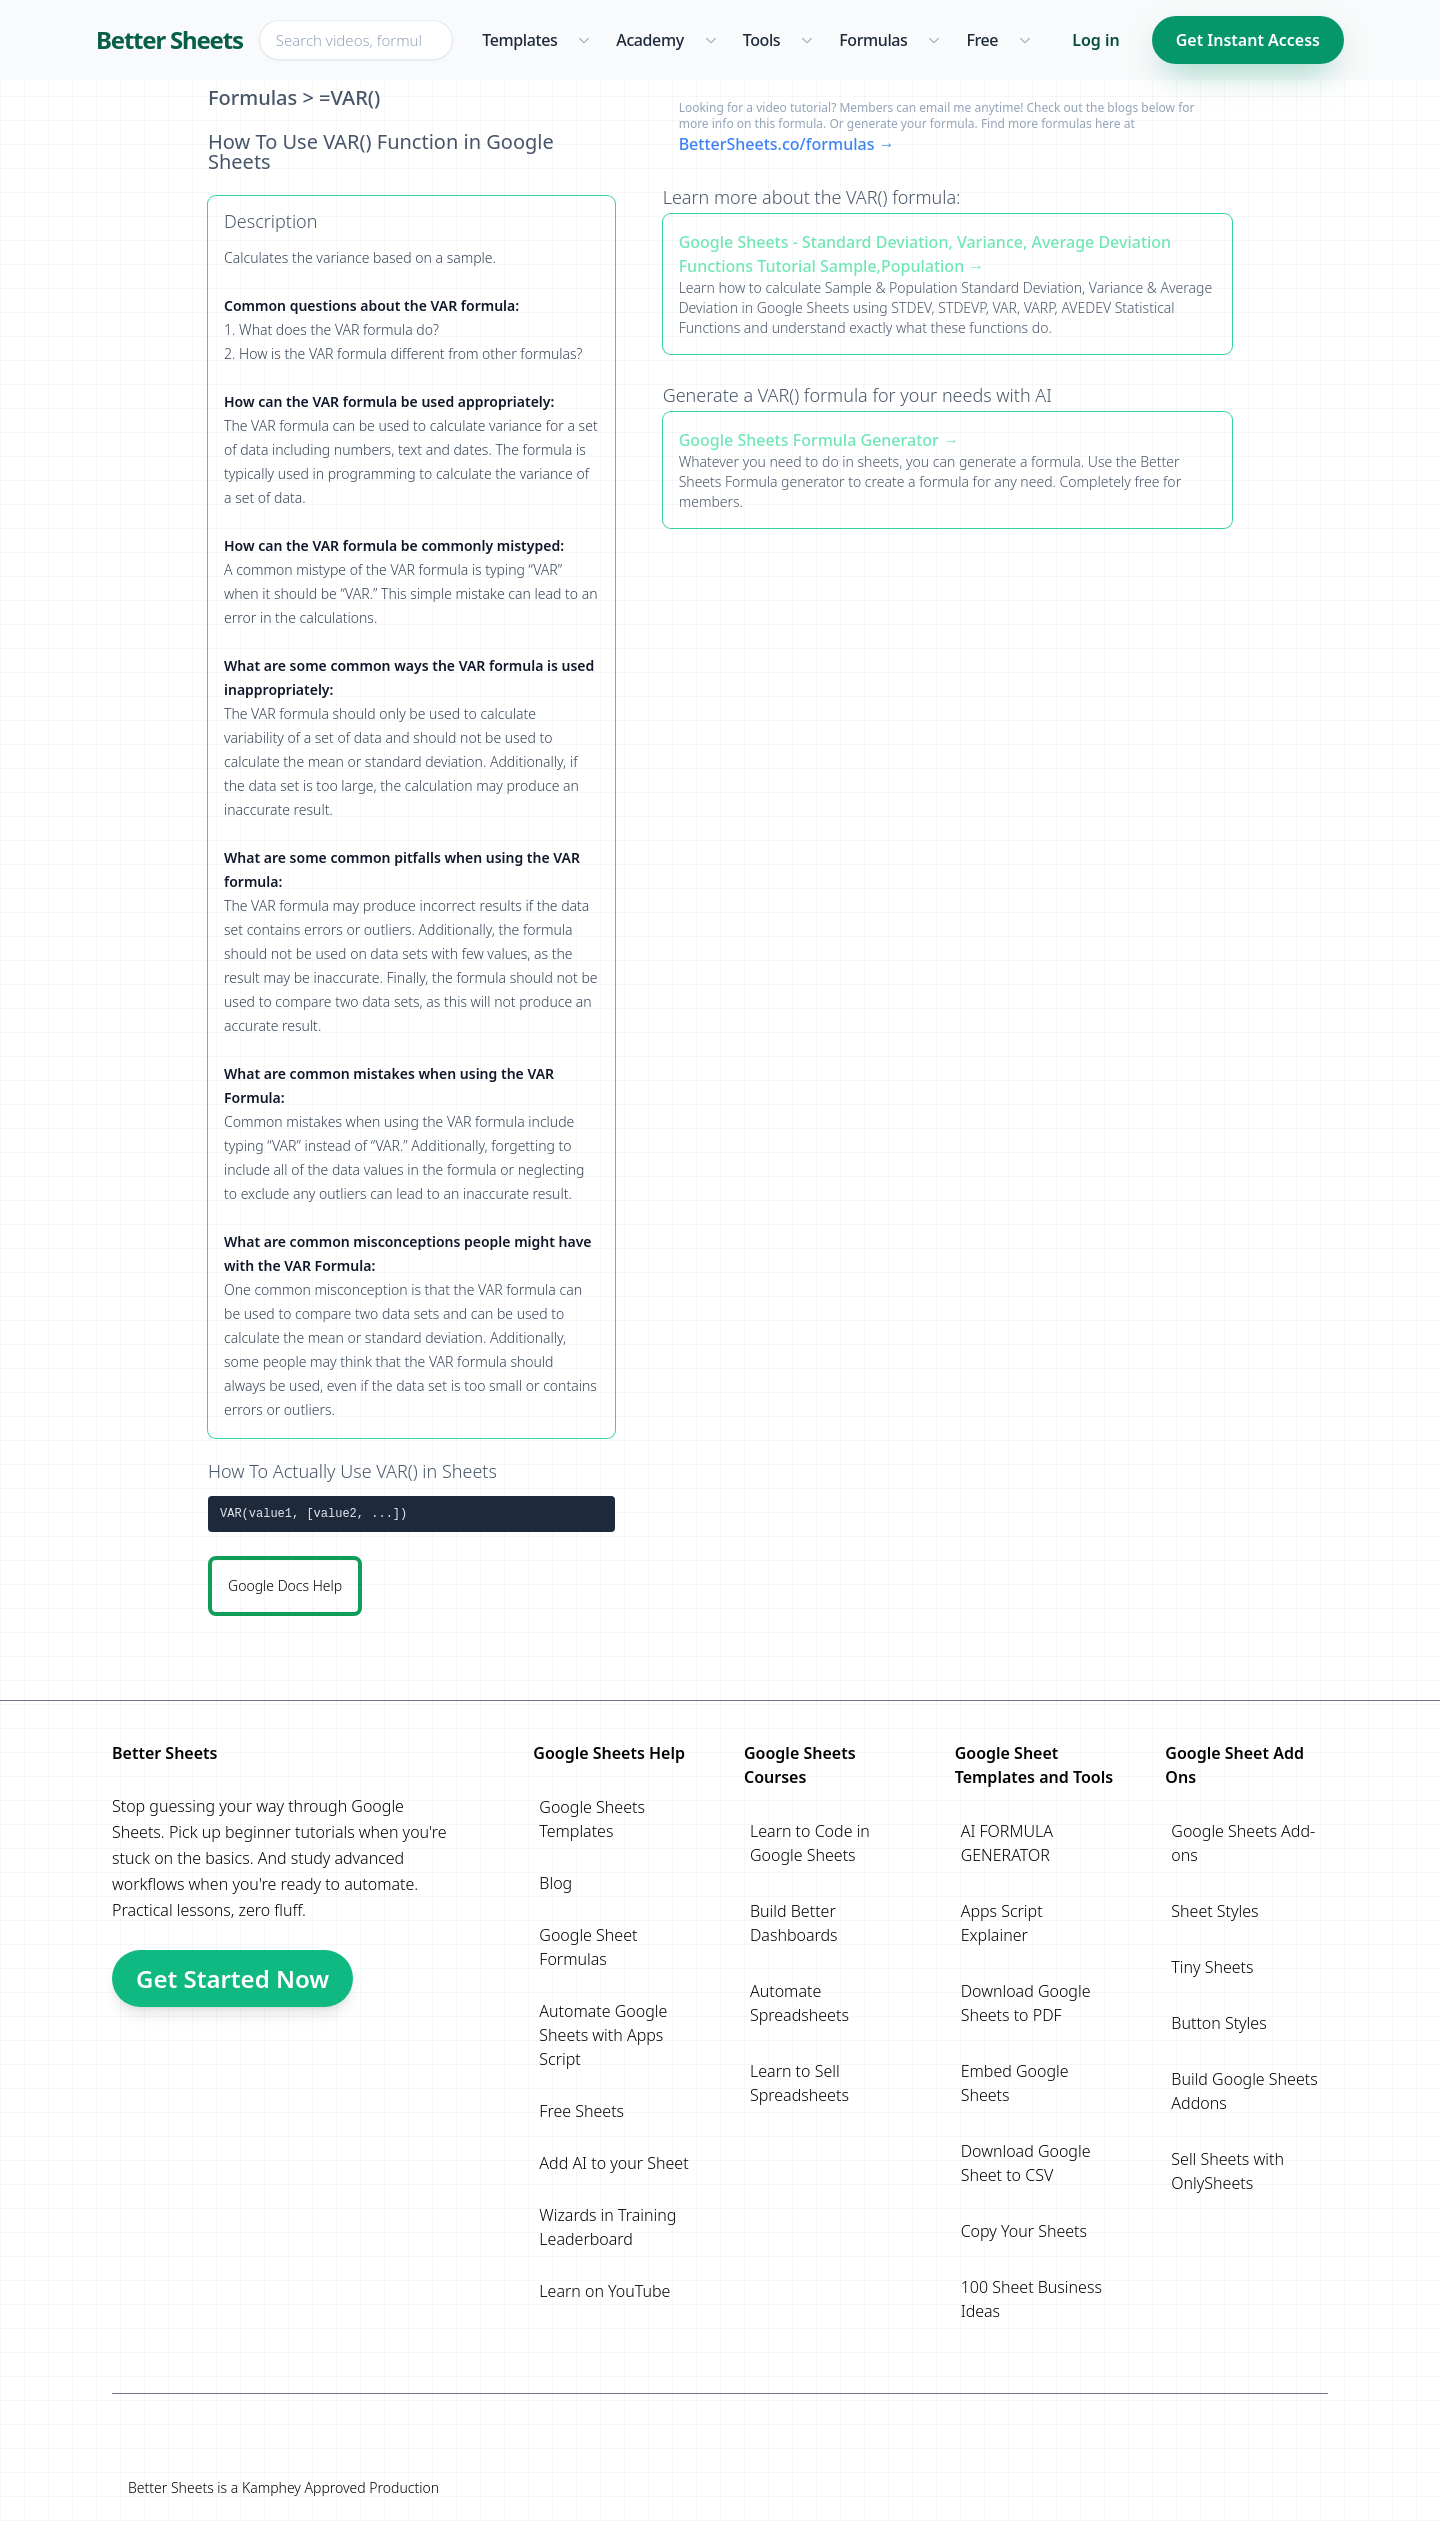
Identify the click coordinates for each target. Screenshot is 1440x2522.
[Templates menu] (583, 40)
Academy (649, 40)
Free (982, 40)
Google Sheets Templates (592, 1819)
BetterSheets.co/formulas (777, 144)
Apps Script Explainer (1002, 1923)
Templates (519, 40)
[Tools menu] (806, 40)
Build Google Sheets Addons (1244, 2091)
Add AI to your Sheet (613, 2163)
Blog (555, 1883)
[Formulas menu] (933, 40)
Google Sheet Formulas (588, 1947)
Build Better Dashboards (794, 1923)
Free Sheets (581, 2111)
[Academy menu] (710, 40)
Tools (762, 40)
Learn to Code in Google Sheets (810, 1843)
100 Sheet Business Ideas (1031, 2299)
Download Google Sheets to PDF (1026, 2003)
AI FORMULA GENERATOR (1007, 1843)
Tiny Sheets (1212, 1967)
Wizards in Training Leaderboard (607, 2227)
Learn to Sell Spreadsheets (799, 2083)
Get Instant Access (1248, 40)
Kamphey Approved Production (340, 2487)
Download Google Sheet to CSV (1026, 2163)
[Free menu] (1024, 40)
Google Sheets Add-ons (1243, 1843)
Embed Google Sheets (1015, 2083)
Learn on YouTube (604, 2291)
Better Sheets (169, 40)
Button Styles (1218, 2023)
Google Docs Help (285, 1585)
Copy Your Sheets (1024, 2231)
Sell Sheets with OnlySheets (1227, 2171)
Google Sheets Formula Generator (809, 440)
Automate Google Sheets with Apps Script (603, 2035)
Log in (1096, 40)
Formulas (873, 40)
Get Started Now (232, 1978)
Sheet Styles (1214, 1911)
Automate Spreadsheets (799, 2003)
